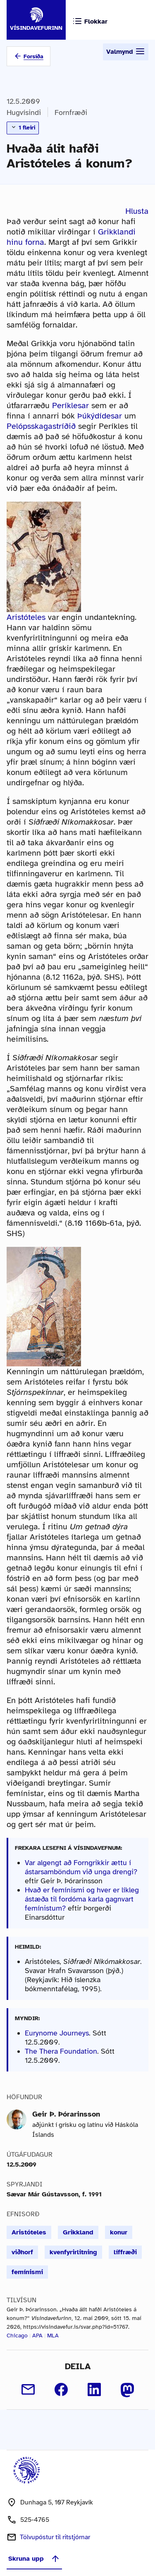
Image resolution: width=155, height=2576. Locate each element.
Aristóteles (26, 617)
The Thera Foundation (61, 2051)
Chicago (17, 2335)
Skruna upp (34, 2559)
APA (37, 2335)
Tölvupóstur (55, 2537)
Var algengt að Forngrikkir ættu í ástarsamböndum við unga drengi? (81, 1867)
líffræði (125, 2252)
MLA (53, 2335)
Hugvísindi (24, 112)
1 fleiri (22, 127)
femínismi (27, 2272)
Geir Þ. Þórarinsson (66, 2114)
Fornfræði (71, 112)
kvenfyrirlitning (73, 2252)
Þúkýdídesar (99, 416)
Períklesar (70, 405)
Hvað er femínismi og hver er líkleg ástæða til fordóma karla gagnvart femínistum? (82, 1899)
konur (118, 2232)
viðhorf (22, 2252)
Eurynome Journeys (57, 2033)
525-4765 (34, 2520)
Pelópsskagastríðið (41, 426)
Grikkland (78, 2232)
